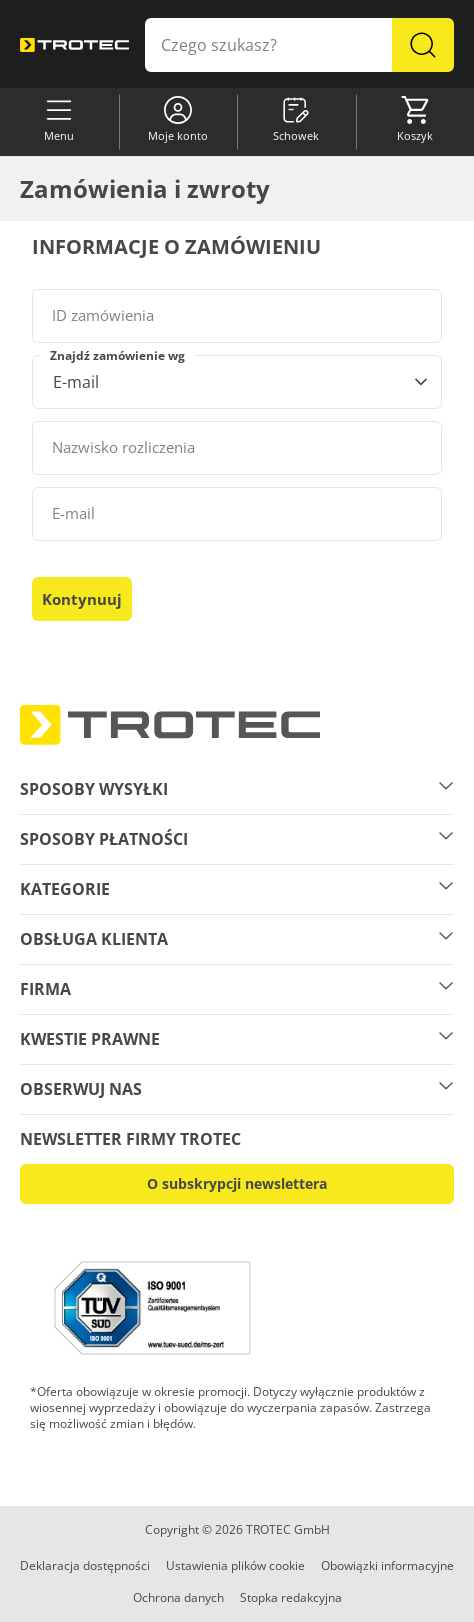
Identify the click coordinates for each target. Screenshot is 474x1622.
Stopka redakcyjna (291, 1597)
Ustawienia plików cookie (235, 1565)
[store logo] (74, 45)
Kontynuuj (82, 599)
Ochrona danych (178, 1597)
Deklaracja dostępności (85, 1565)
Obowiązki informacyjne (387, 1565)
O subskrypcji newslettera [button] (237, 1183)
